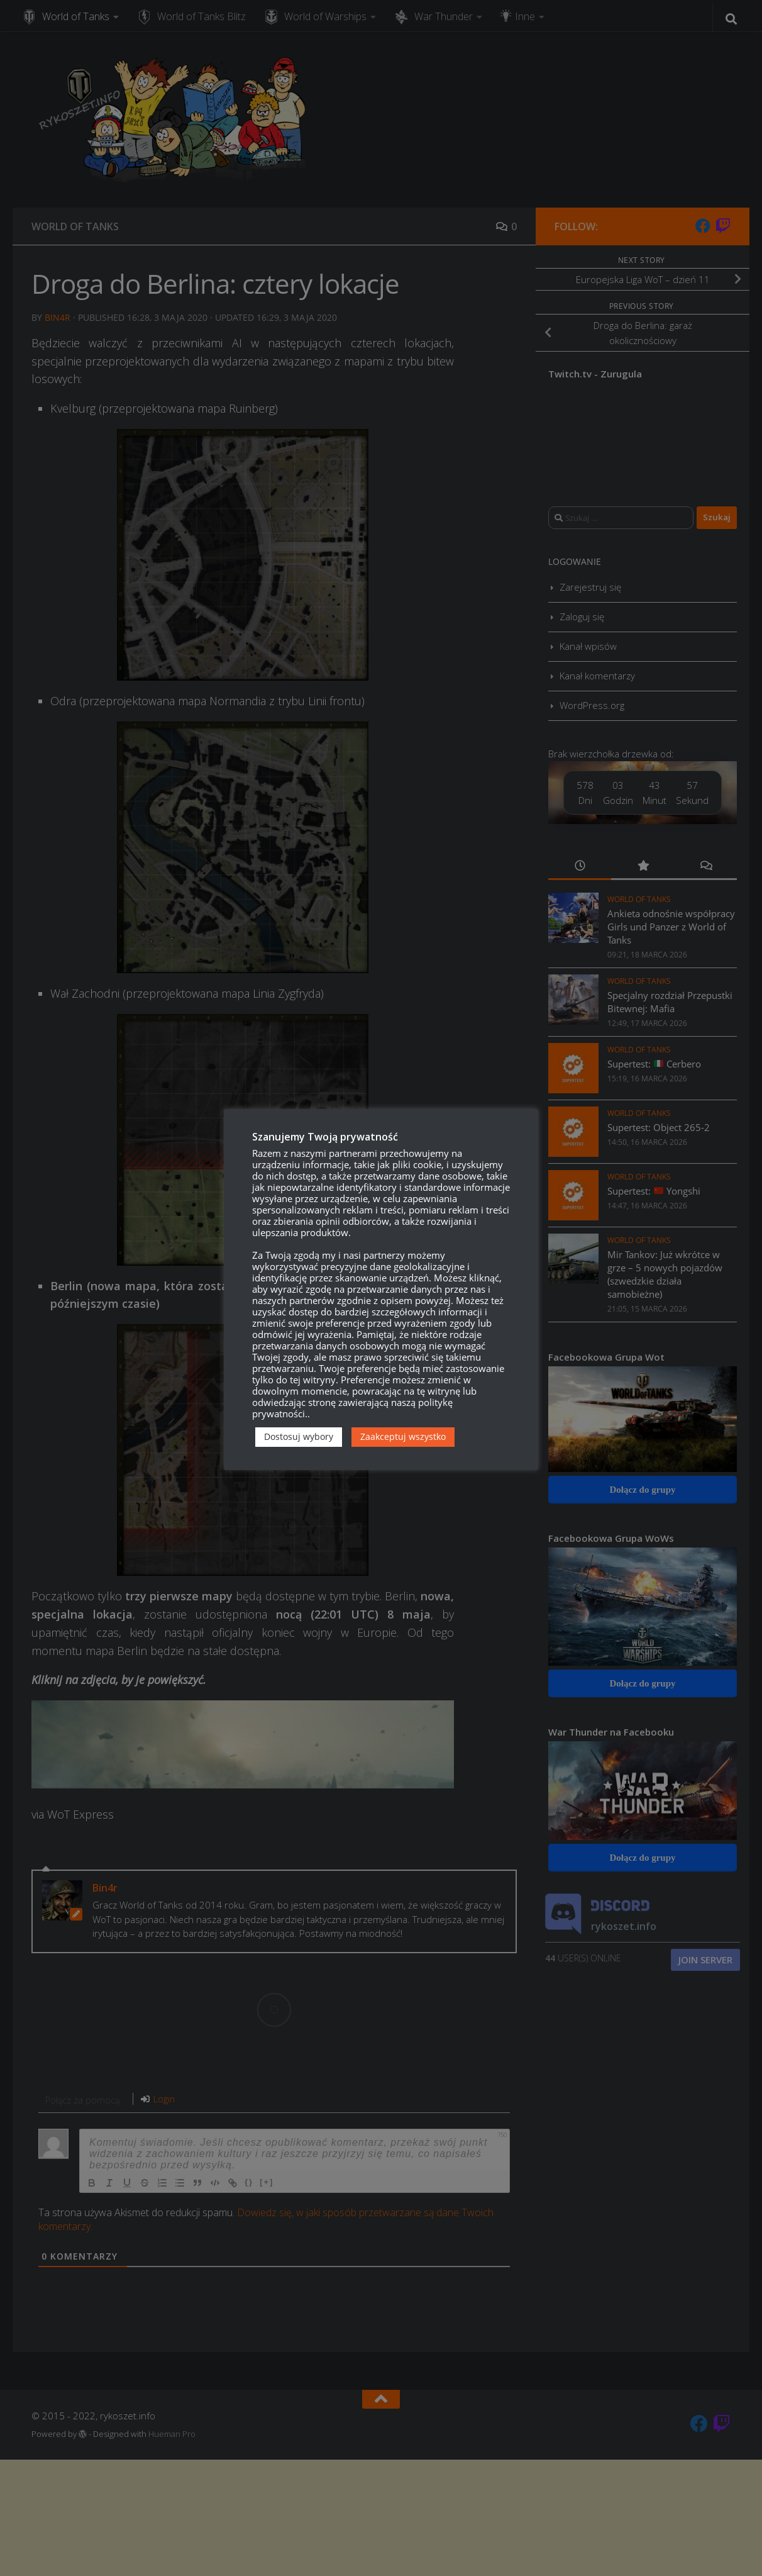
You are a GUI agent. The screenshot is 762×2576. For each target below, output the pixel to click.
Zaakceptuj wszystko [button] (403, 1436)
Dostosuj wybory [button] (298, 1436)
